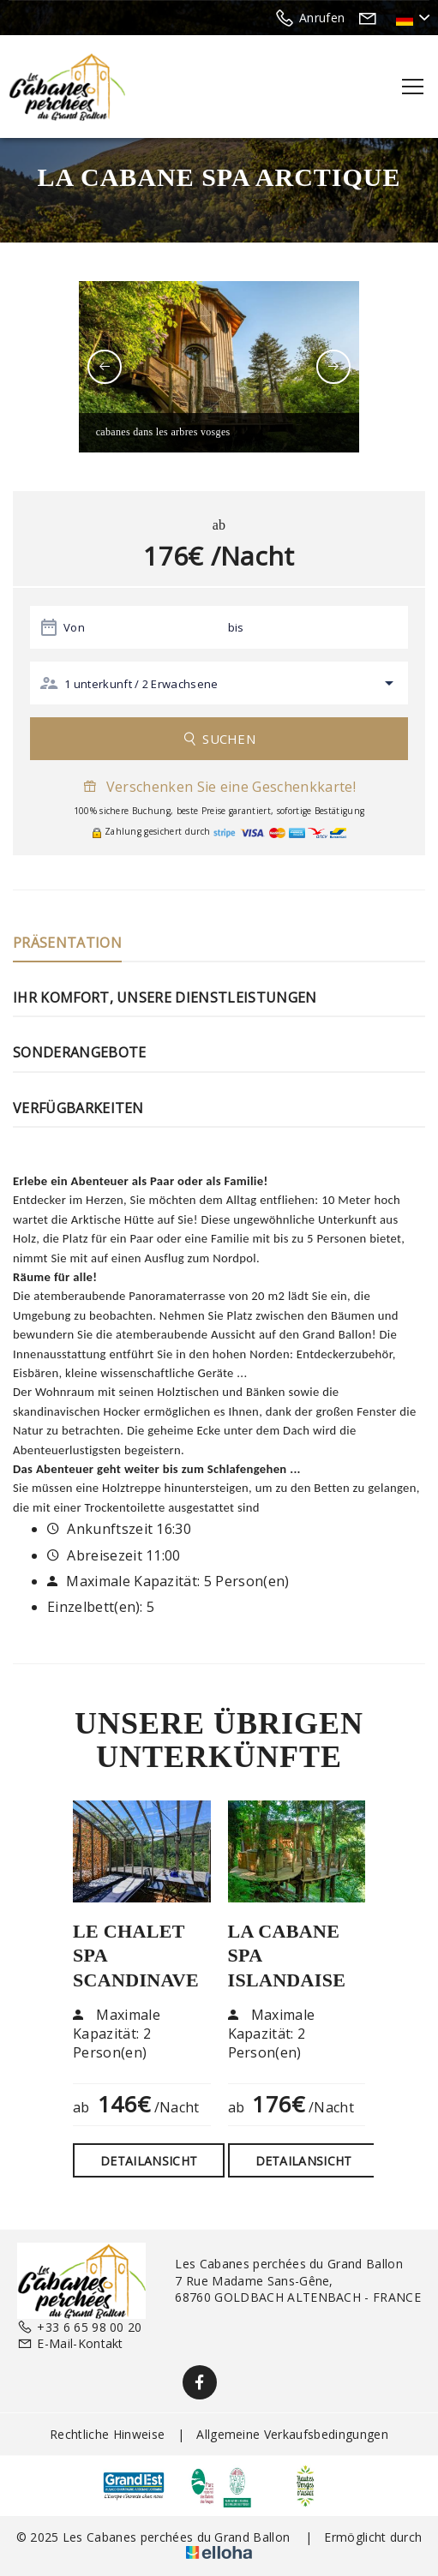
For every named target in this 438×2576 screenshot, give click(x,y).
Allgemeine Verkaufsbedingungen (292, 2434)
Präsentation (67, 942)
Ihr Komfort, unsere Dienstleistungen (165, 997)
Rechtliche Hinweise (107, 2434)
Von (74, 627)
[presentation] (104, 367)
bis (236, 627)
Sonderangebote (79, 1052)
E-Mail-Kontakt (70, 2343)
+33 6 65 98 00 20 (79, 2327)
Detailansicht (148, 2161)
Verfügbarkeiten (78, 1108)
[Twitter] (238, 2382)
